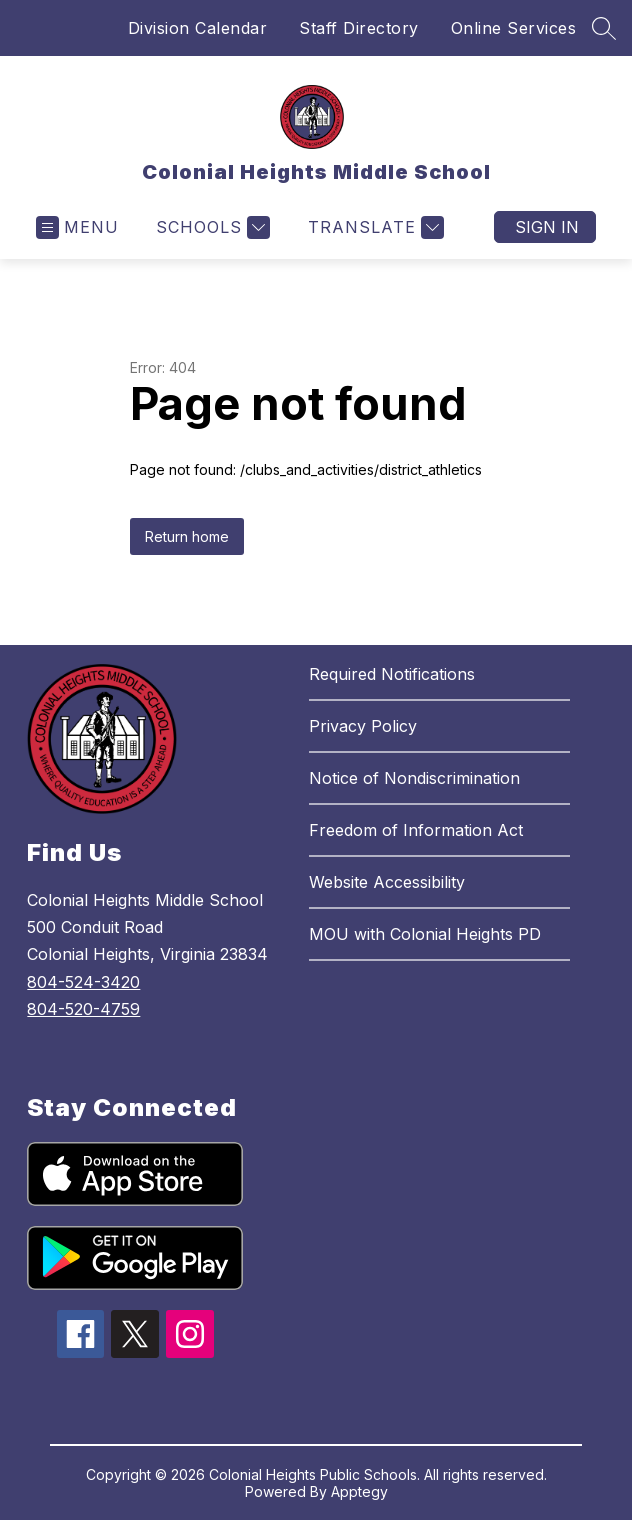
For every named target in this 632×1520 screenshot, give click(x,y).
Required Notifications (392, 674)
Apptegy (359, 1491)
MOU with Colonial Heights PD (425, 934)
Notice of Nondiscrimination (414, 778)
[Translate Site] (373, 227)
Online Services (514, 28)
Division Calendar (198, 28)
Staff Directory (359, 28)
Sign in (547, 227)
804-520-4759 (83, 1009)
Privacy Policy (363, 726)
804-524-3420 (83, 982)
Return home (187, 536)
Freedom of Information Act (416, 830)
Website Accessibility (387, 882)
